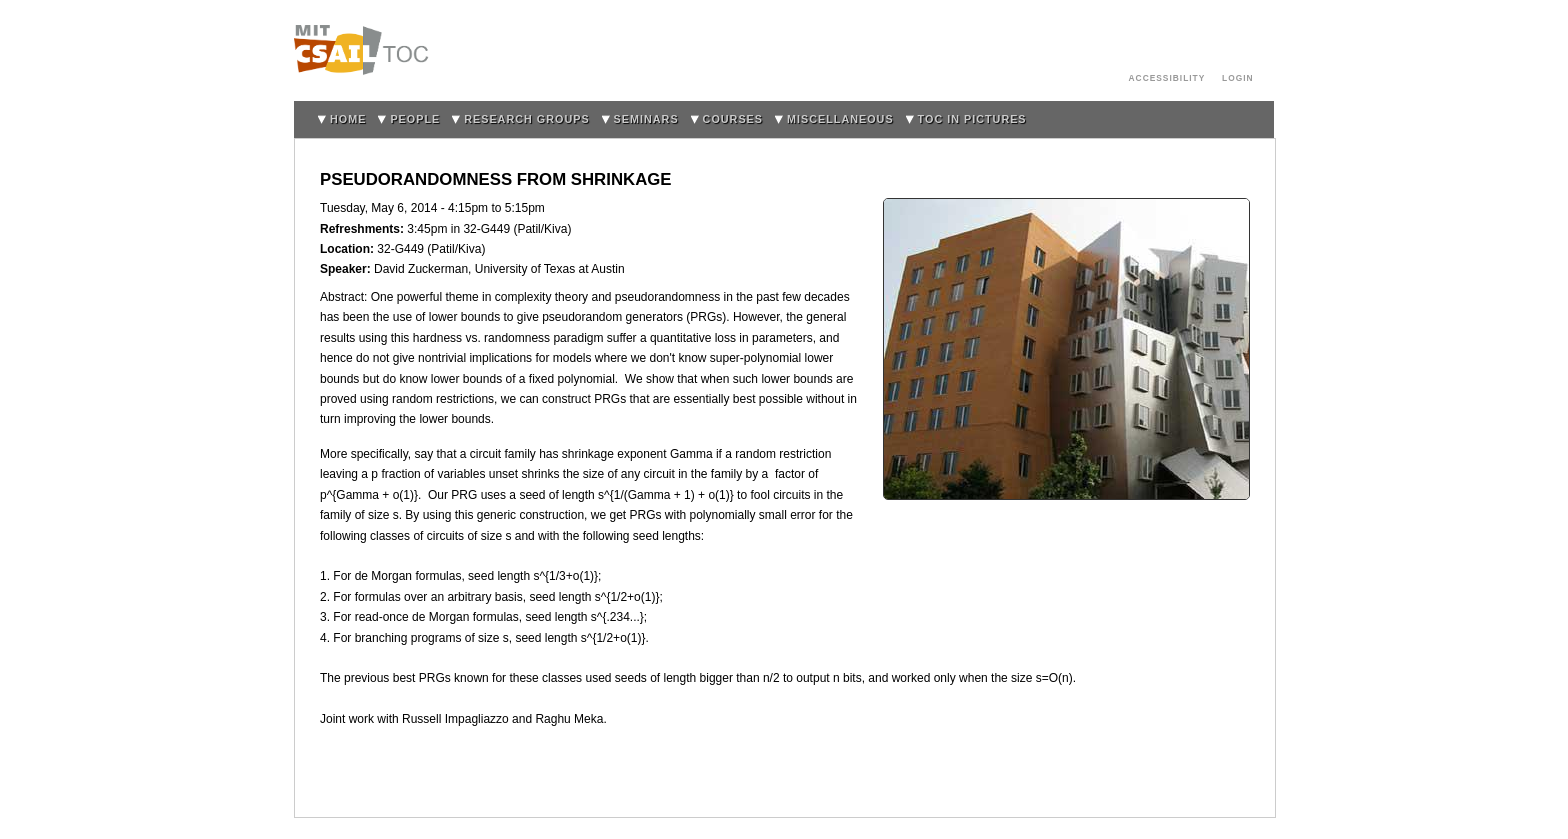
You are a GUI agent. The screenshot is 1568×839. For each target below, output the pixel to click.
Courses (733, 119)
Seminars (646, 119)
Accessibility (1167, 78)
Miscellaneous (840, 119)
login (1238, 78)
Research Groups (526, 119)
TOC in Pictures (972, 119)
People (415, 119)
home (348, 119)
